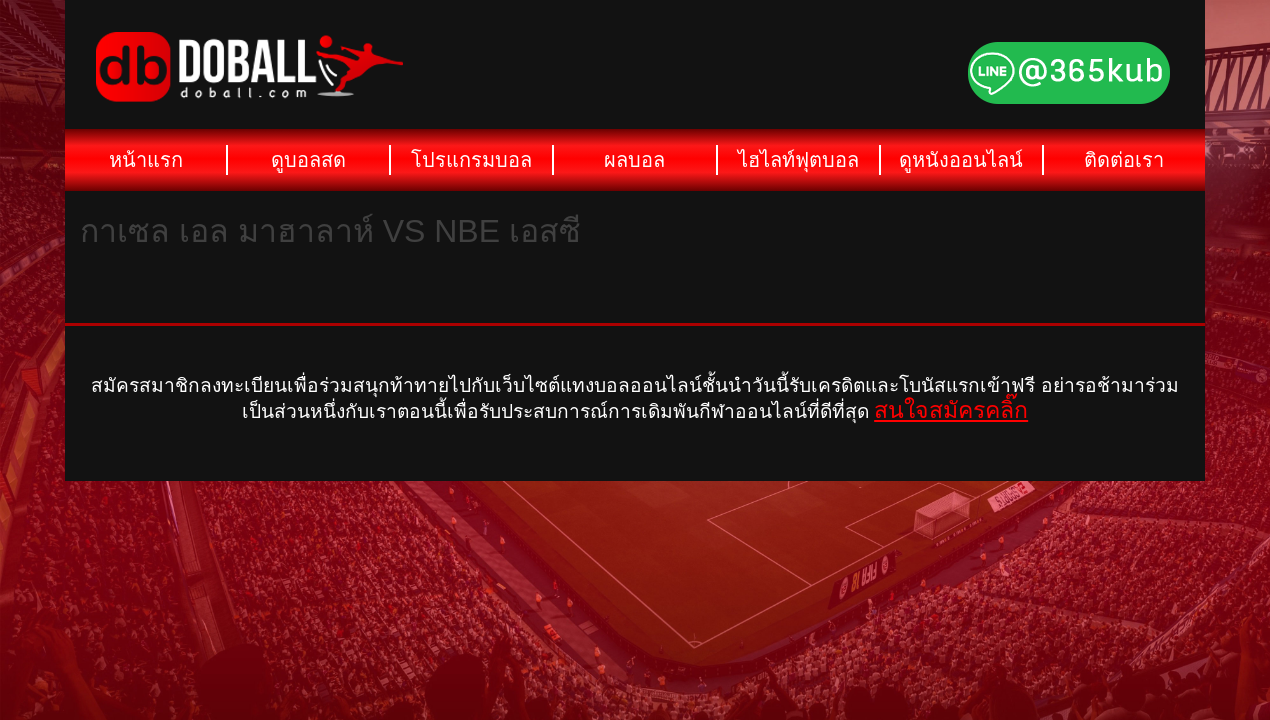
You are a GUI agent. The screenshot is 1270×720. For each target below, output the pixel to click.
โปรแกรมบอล (471, 160)
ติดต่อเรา (1124, 160)
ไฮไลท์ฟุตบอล (798, 160)
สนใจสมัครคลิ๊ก (951, 410)
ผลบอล (634, 160)
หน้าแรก (146, 160)
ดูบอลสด (308, 160)
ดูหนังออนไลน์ (961, 160)
